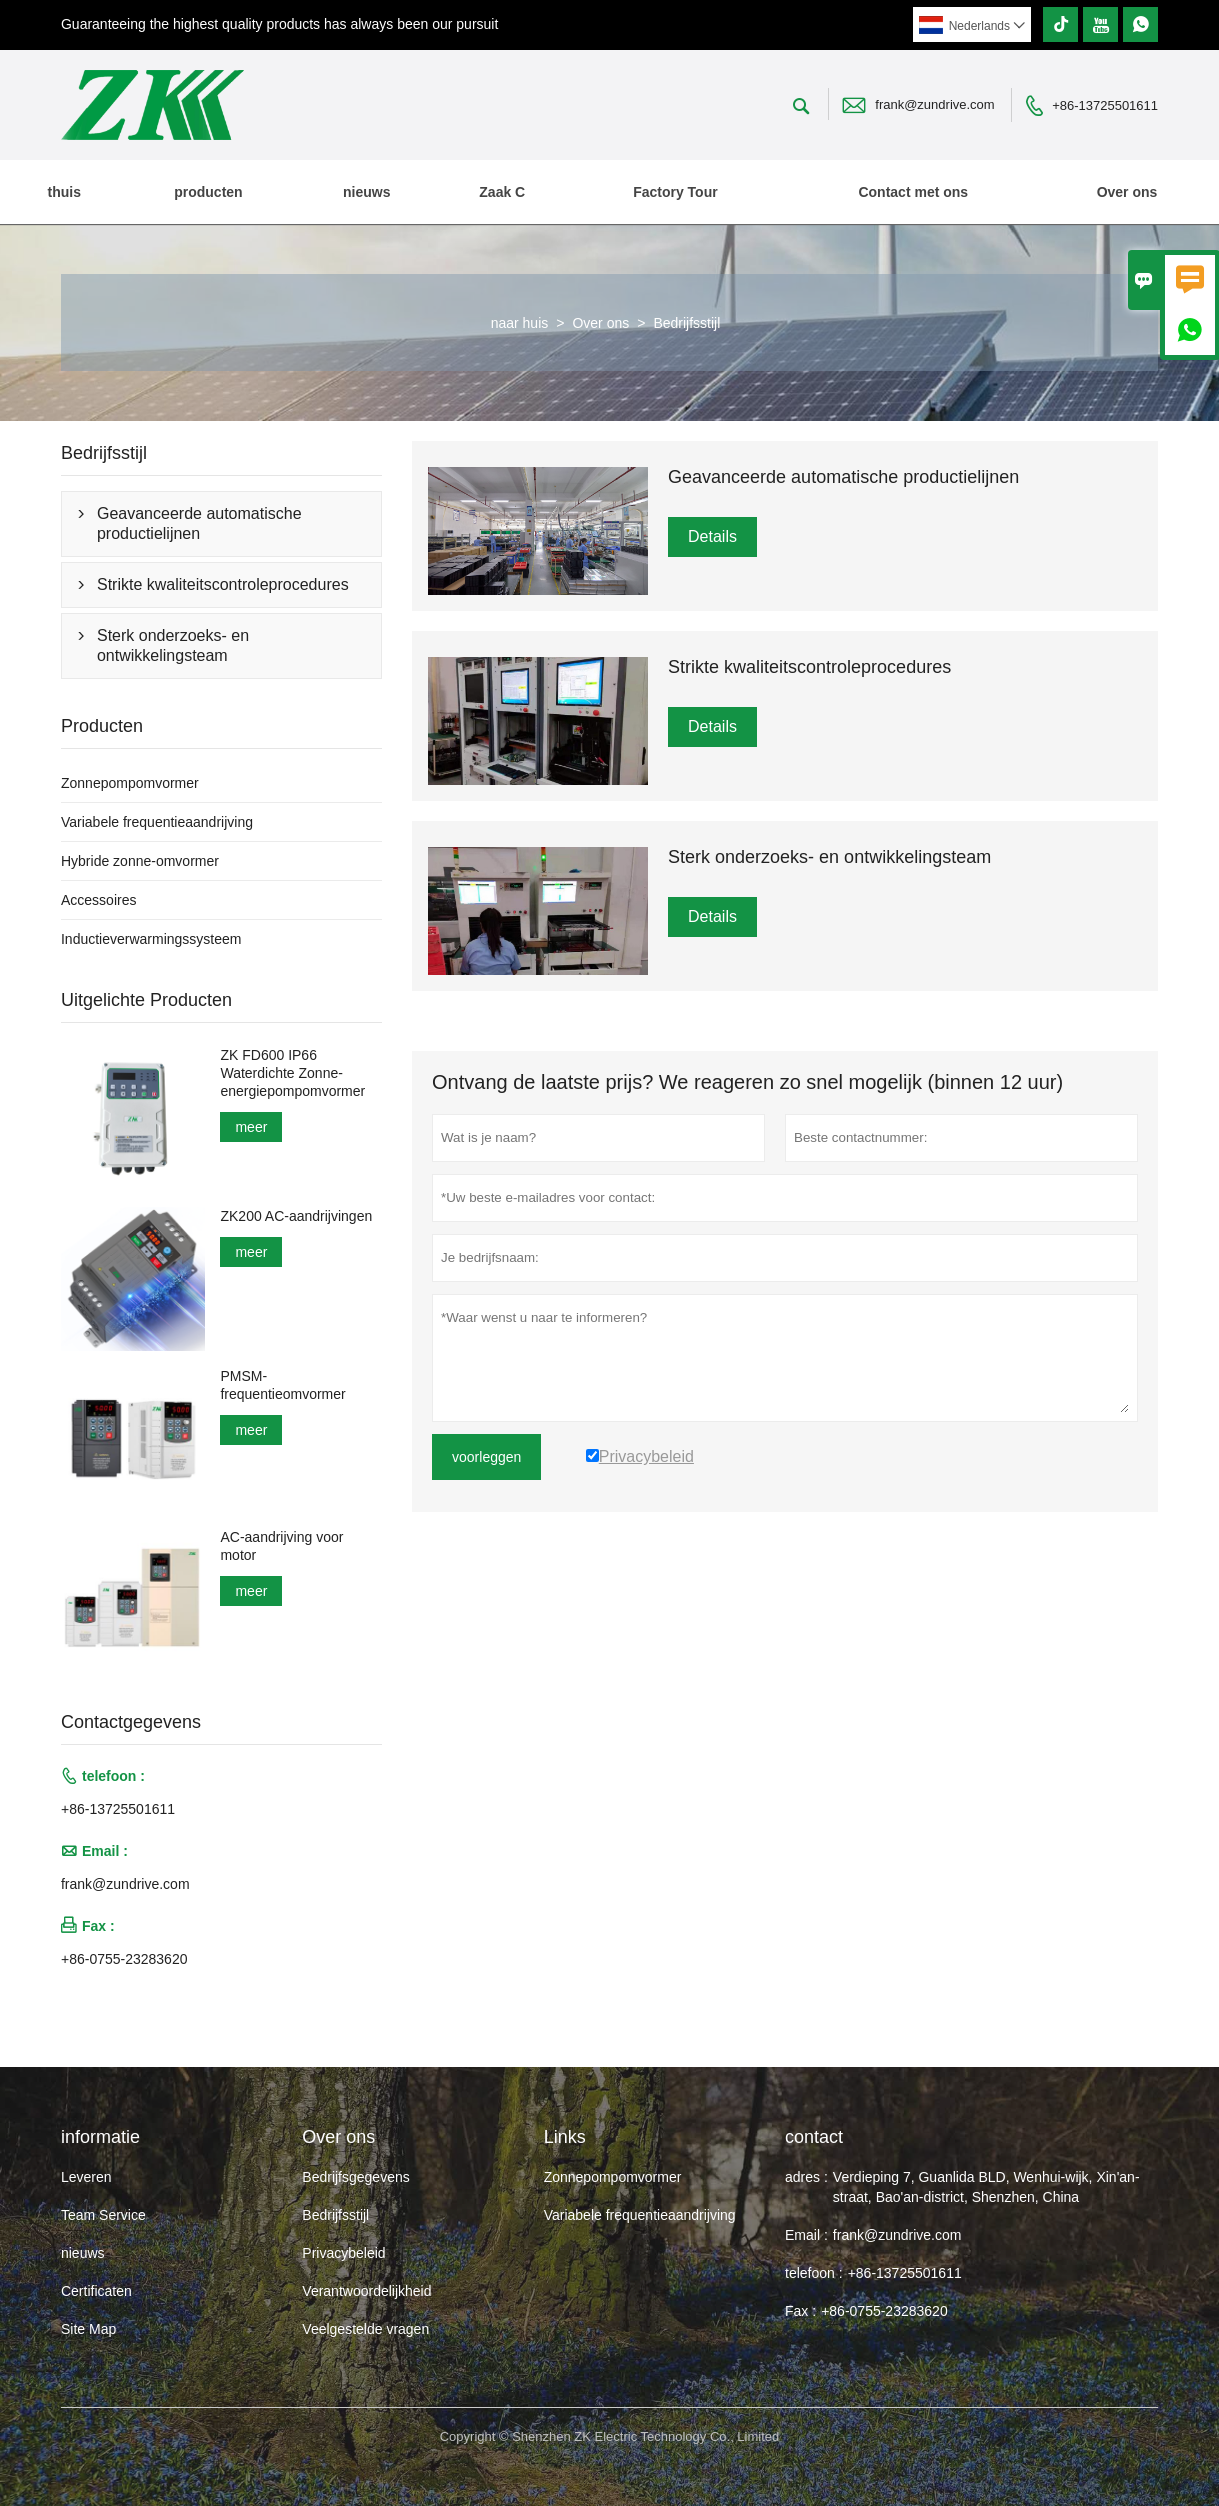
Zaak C (502, 192)
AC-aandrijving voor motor (281, 1546)
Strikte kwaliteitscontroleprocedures (223, 584)
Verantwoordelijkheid (366, 2291)
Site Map (88, 2329)
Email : (806, 2235)
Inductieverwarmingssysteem (151, 939)
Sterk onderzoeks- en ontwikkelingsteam (173, 645)
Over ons (1127, 192)
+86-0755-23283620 (124, 1959)
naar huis (520, 323)
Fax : (800, 2311)
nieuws (366, 192)
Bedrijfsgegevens (355, 2177)
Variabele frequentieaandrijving (157, 822)
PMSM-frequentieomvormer (282, 1385)
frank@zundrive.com (934, 104)
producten (208, 192)
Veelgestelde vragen (365, 2329)
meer (251, 1127)
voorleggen (486, 1457)
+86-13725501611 (1105, 105)
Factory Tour (675, 192)
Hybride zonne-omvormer (140, 861)
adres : (806, 2177)
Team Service (103, 2215)
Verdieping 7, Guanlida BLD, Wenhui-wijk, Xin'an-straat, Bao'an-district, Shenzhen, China (986, 2187)
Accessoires (98, 900)
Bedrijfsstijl (335, 2215)
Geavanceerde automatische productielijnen (199, 523)
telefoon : (814, 2273)
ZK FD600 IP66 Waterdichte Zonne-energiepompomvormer (292, 1073)
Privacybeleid (343, 2253)
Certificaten (96, 2291)
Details (712, 536)
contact (814, 2137)
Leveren (86, 2177)
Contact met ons (913, 192)
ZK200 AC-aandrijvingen (296, 1216)
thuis (64, 192)
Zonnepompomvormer (130, 783)
